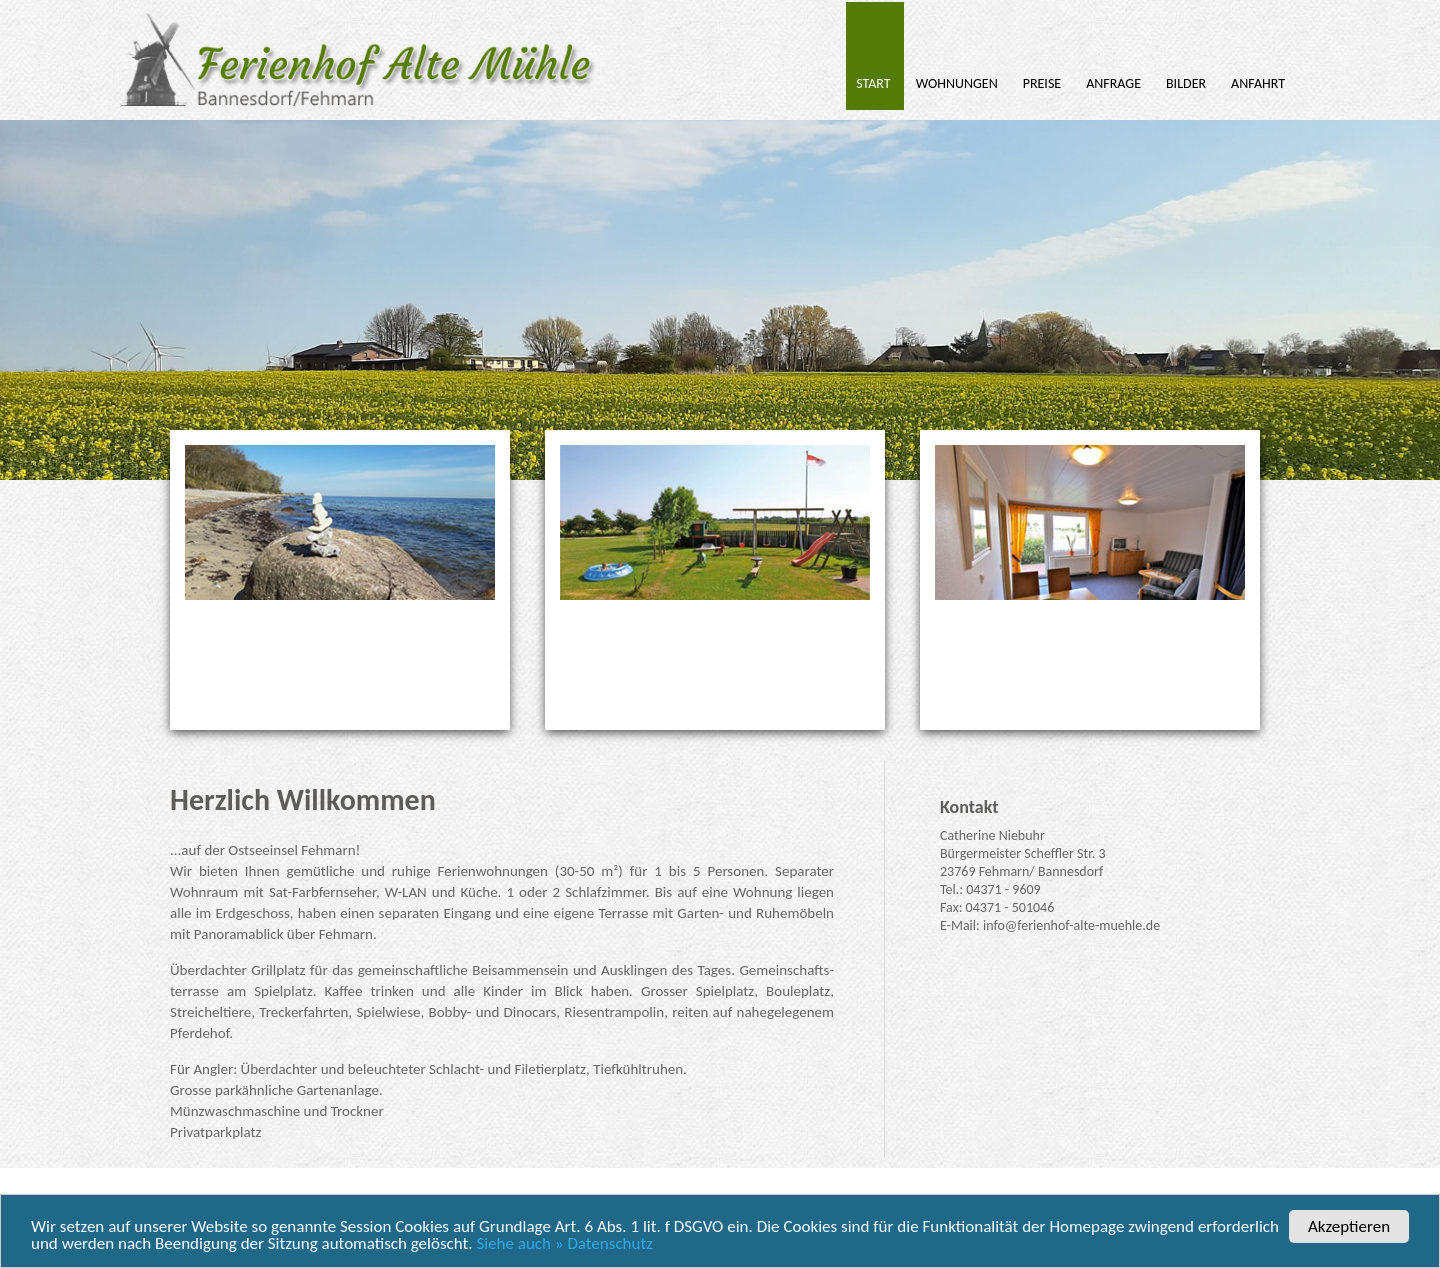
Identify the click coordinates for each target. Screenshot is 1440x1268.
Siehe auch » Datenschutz (564, 1244)
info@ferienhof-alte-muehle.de (1071, 925)
